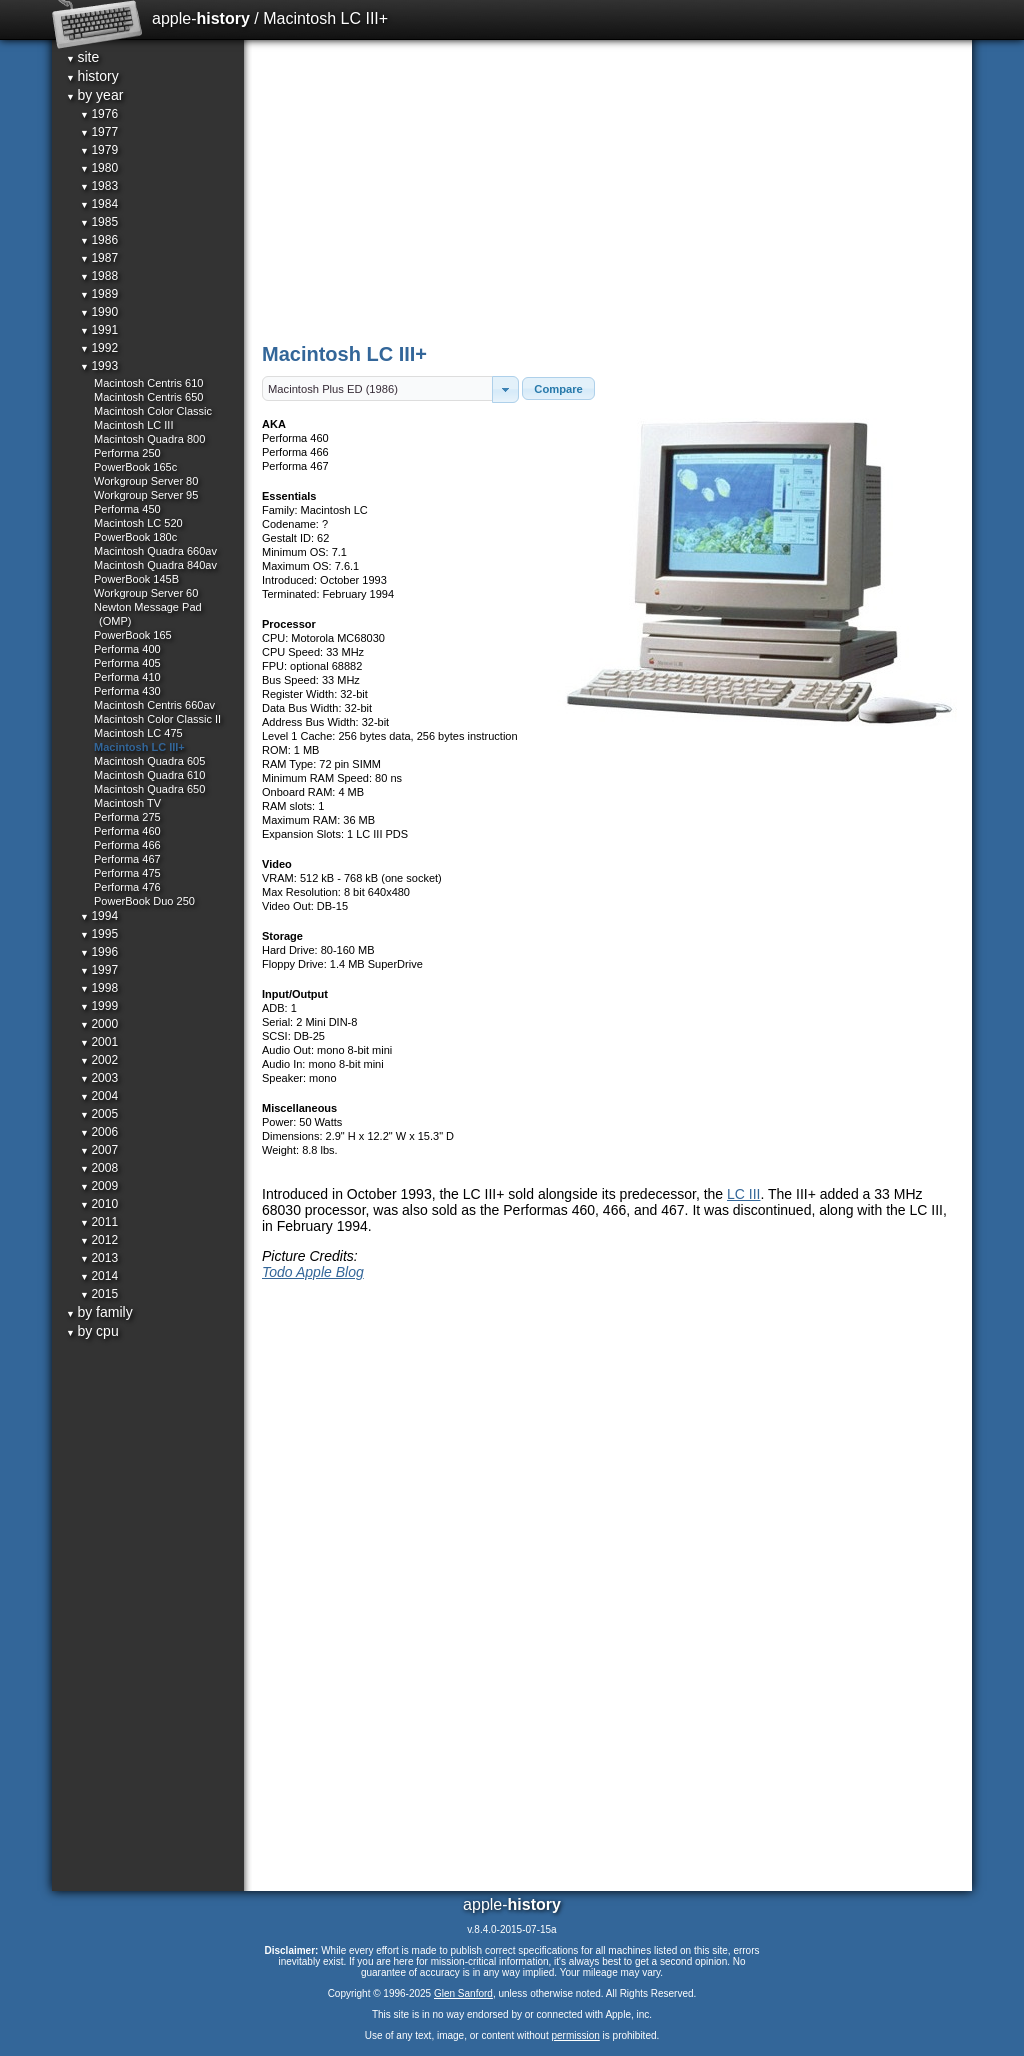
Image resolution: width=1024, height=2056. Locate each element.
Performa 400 (127, 649)
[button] (505, 389)
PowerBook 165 (133, 635)
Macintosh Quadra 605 (149, 761)
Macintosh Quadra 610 (149, 775)
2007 (99, 1150)
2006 (99, 1132)
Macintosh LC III (133, 425)
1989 (99, 294)
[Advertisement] (609, 190)
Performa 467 (127, 859)
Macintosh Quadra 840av (155, 565)
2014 (99, 1276)
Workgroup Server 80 (146, 481)
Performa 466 (127, 845)
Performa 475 (127, 873)
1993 (99, 366)
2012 (99, 1240)
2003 (99, 1078)
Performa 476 (127, 887)
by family (99, 1312)
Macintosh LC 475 (138, 733)
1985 (99, 222)
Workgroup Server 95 (146, 495)
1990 (99, 312)
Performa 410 (127, 677)
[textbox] (377, 388)
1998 (99, 988)
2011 (99, 1222)
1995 (99, 934)
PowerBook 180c (135, 537)
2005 (99, 1114)
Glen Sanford (463, 1993)
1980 (99, 168)
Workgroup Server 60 (146, 593)
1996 (99, 952)
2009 (99, 1186)
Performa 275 (127, 817)
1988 (99, 276)
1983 (99, 186)
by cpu (92, 1331)
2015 (99, 1294)
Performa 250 (127, 453)
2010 (99, 1204)
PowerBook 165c (135, 467)
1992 (99, 348)
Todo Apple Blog (313, 1272)
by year (94, 95)
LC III (743, 1194)
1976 (99, 114)
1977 (99, 132)
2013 (99, 1258)
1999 (99, 1006)
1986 (99, 240)
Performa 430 (127, 691)
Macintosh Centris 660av (154, 705)
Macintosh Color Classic (153, 411)
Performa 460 (127, 831)
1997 (99, 970)
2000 (99, 1024)
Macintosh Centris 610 (148, 383)
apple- (201, 18)
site (82, 57)
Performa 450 (127, 509)
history (92, 76)
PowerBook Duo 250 (144, 901)
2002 (99, 1060)
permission (575, 2035)
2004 (99, 1096)
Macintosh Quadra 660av (155, 551)
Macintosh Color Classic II (157, 719)
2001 (99, 1042)
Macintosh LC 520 (138, 523)
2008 (99, 1168)
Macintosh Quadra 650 (149, 789)
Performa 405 (127, 663)
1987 (99, 258)
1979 (99, 150)
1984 (99, 204)
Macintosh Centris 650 (148, 397)
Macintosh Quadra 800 (149, 439)
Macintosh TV (127, 803)
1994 (99, 916)
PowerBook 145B (136, 579)
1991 (99, 330)
